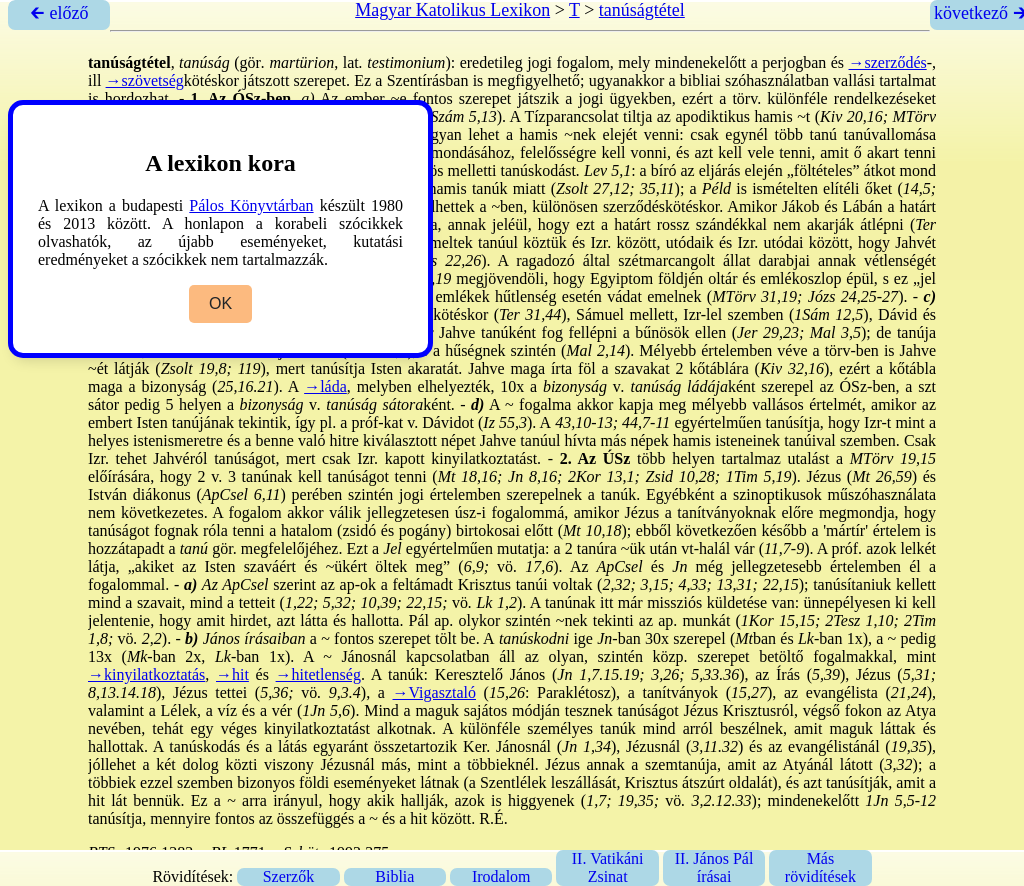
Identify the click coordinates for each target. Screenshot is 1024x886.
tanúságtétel (642, 10)
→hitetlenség (318, 674)
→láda (325, 386)
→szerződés (888, 62)
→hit (232, 674)
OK (220, 303)
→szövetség (145, 80)
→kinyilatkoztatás (146, 674)
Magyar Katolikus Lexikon (452, 10)
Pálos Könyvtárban (251, 205)
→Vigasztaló (434, 692)
